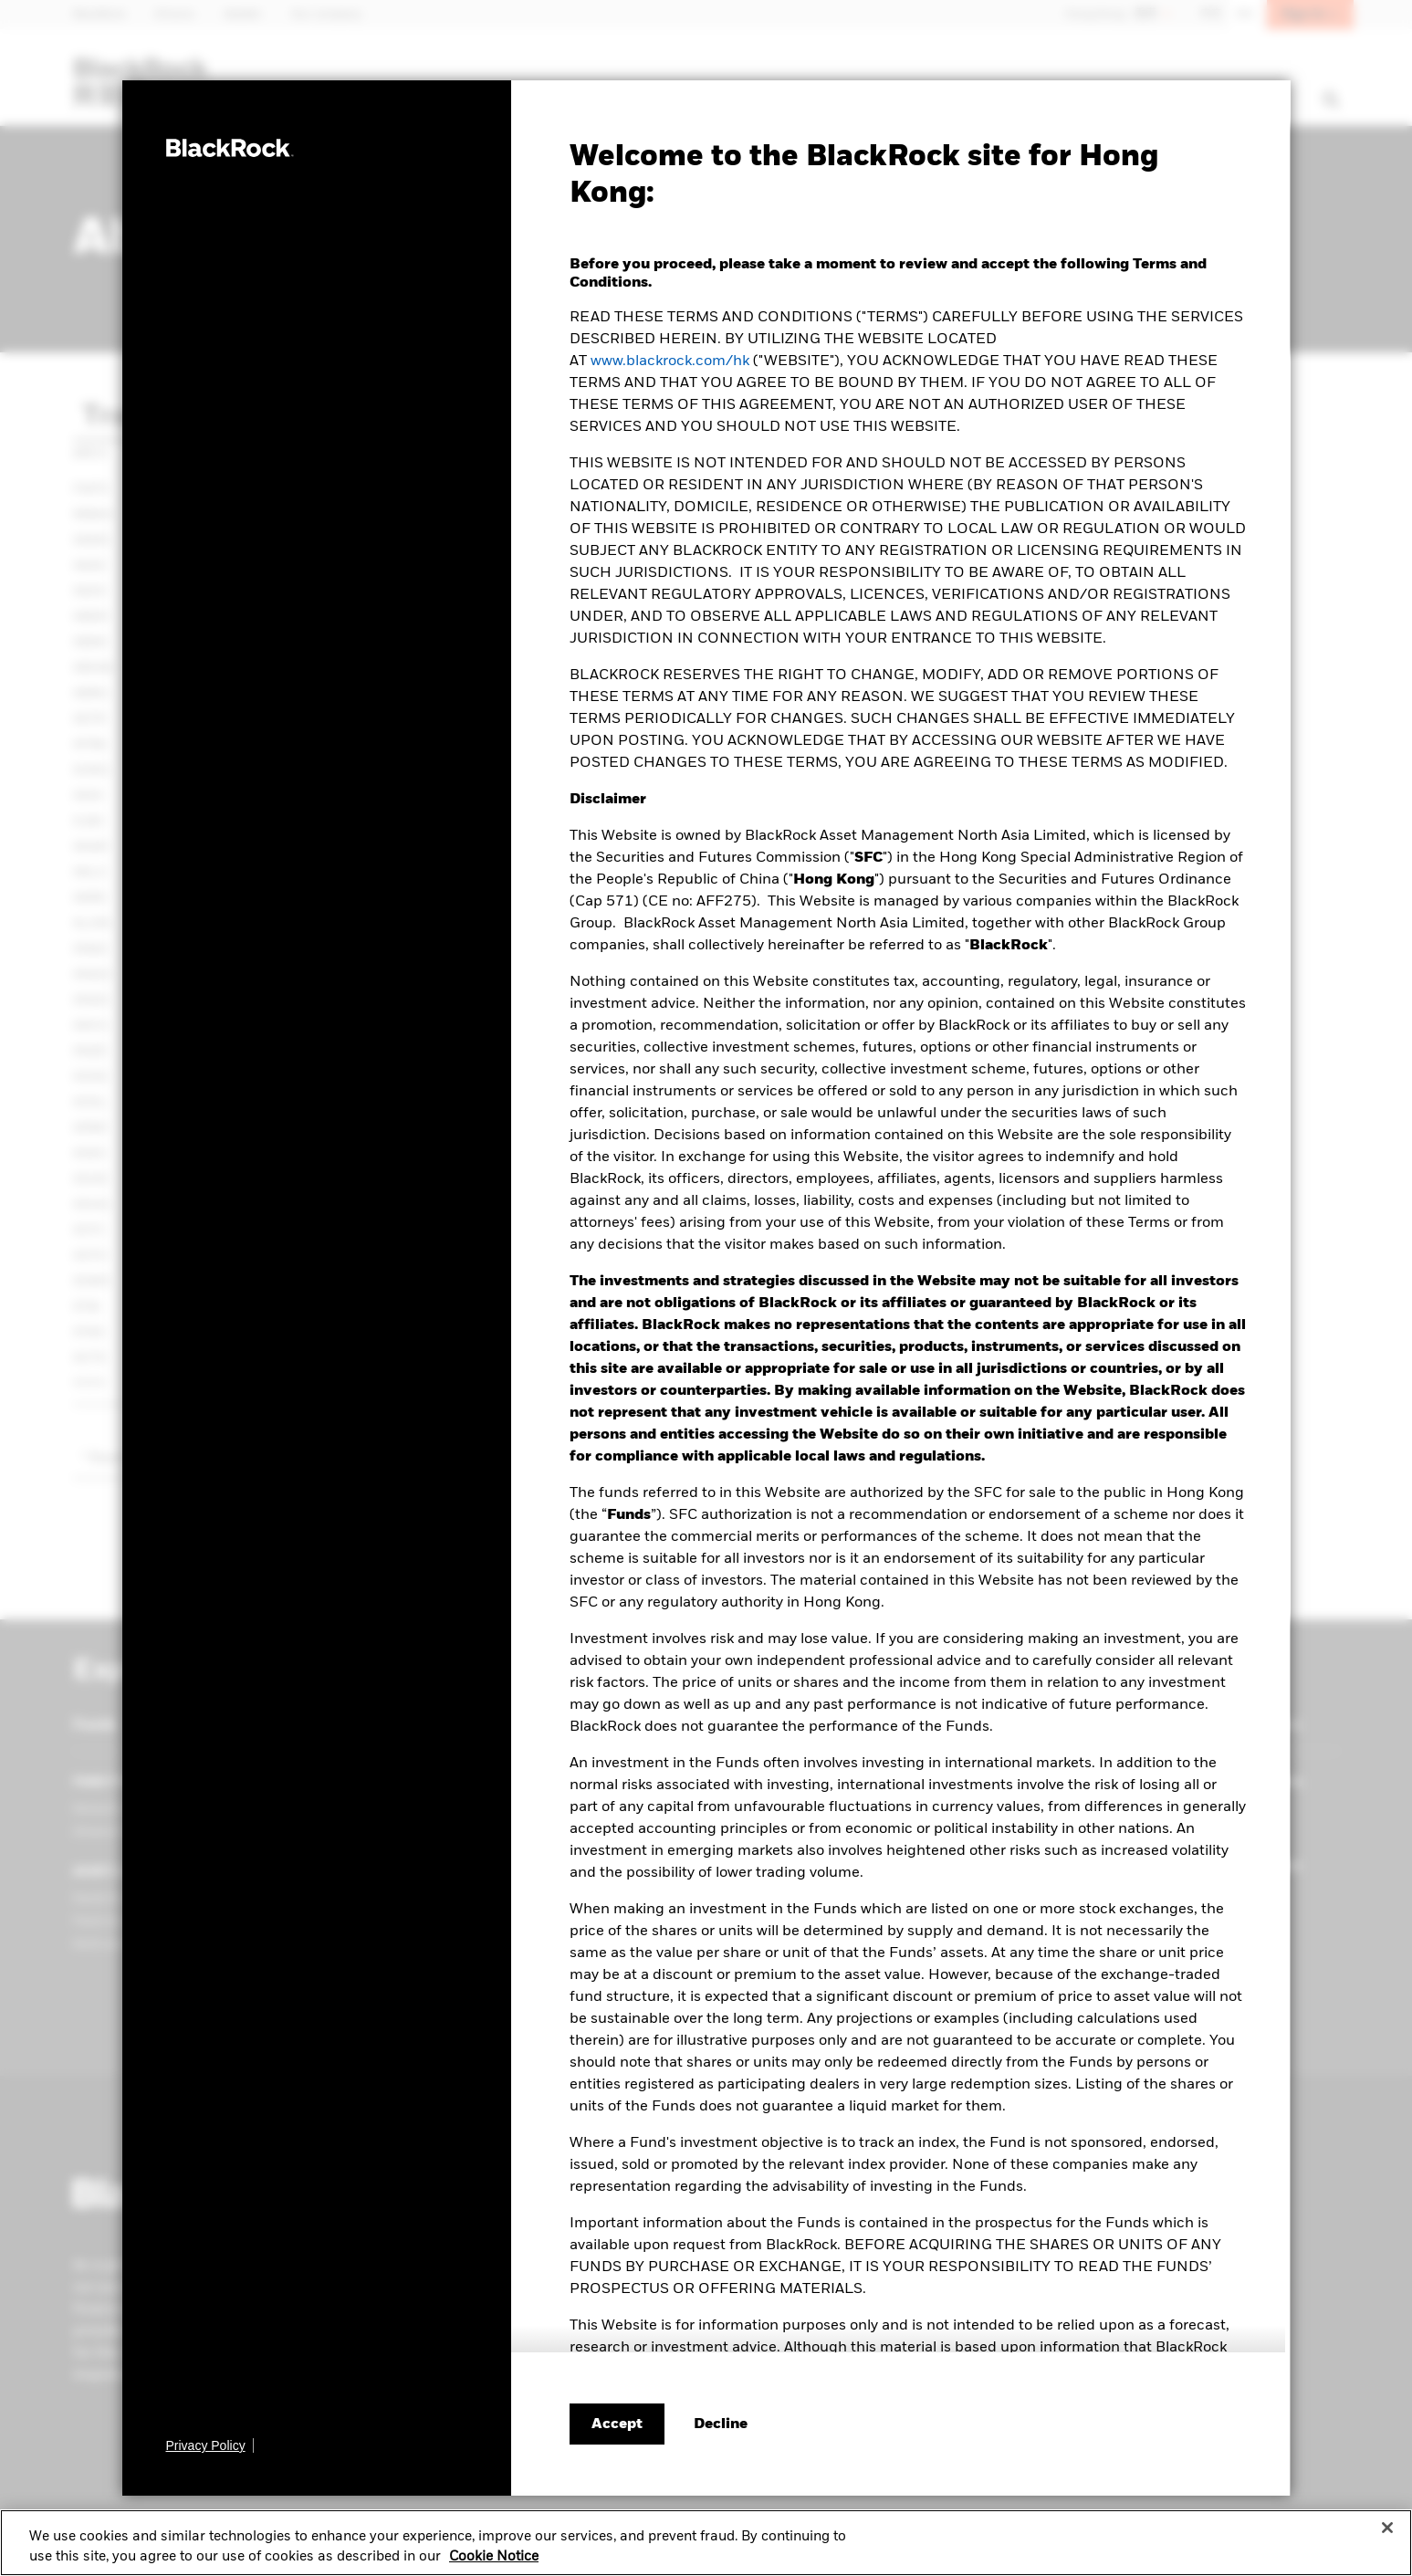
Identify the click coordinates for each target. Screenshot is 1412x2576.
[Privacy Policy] (210, 2445)
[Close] (1387, 2534)
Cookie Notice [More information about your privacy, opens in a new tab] (494, 2562)
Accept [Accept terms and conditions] (617, 2424)
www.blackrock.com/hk (670, 361)
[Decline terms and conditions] (721, 2424)
